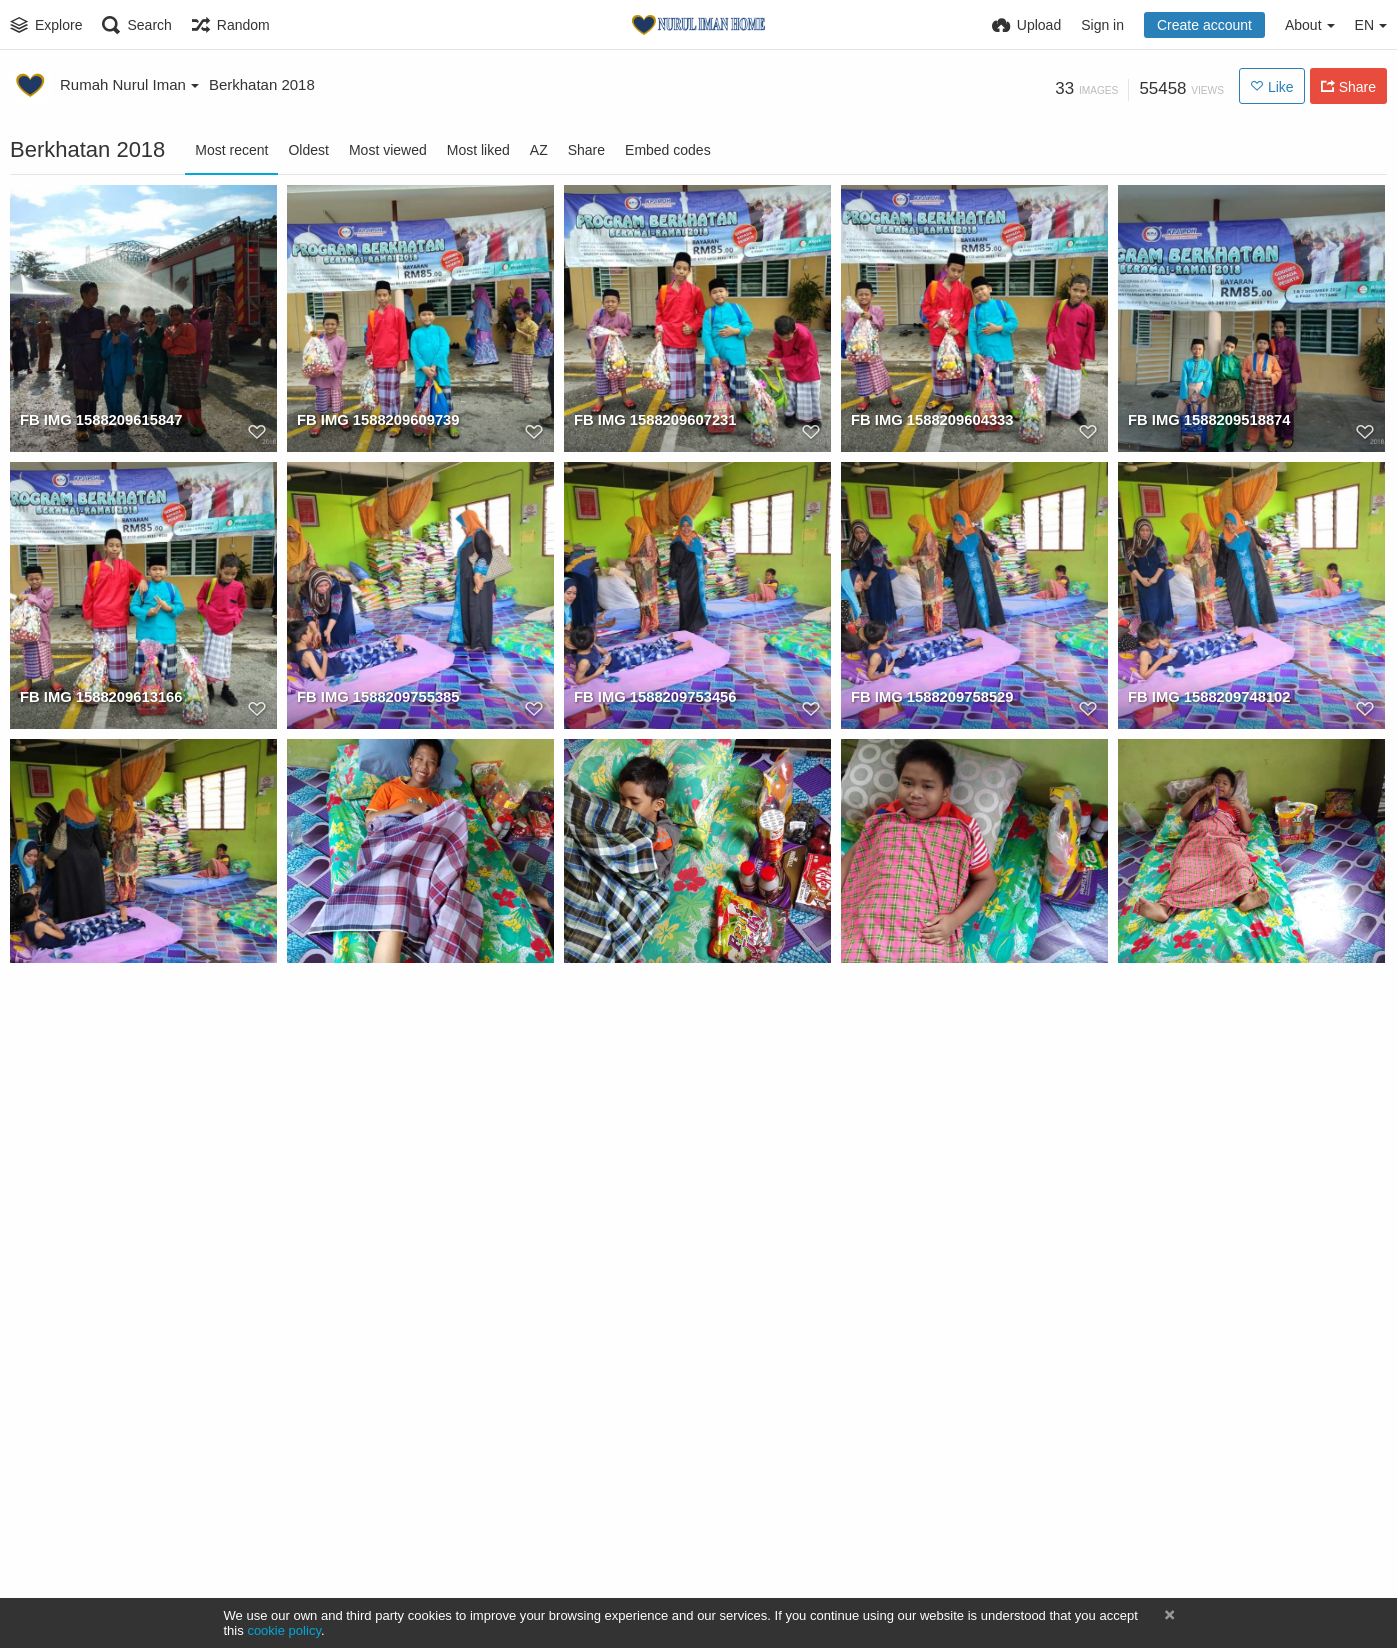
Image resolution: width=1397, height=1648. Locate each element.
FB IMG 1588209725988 (928, 975)
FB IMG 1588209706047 (1205, 975)
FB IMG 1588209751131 (97, 975)
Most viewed (388, 150)
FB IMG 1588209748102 (1205, 698)
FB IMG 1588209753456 (651, 698)
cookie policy (284, 1630)
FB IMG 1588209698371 (651, 1252)
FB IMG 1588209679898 (651, 1529)
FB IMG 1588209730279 (651, 975)
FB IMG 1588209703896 (97, 1252)
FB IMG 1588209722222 (374, 975)
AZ (539, 150)
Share (586, 150)
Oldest (308, 150)
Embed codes (668, 150)
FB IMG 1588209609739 (374, 421)
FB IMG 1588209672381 (374, 1529)
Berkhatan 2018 (262, 84)
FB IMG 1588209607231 (651, 421)
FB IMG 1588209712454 (374, 1252)
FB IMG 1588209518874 (1205, 421)
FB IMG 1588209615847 (97, 421)
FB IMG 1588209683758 (928, 1529)
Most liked (478, 150)
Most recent (231, 150)
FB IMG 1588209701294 (1205, 1252)
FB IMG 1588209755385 (374, 698)
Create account (1204, 25)
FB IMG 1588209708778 (928, 1252)
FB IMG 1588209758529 (928, 698)
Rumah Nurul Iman (129, 84)
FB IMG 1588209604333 (928, 421)
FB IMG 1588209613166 (97, 698)
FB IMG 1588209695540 (97, 1529)
